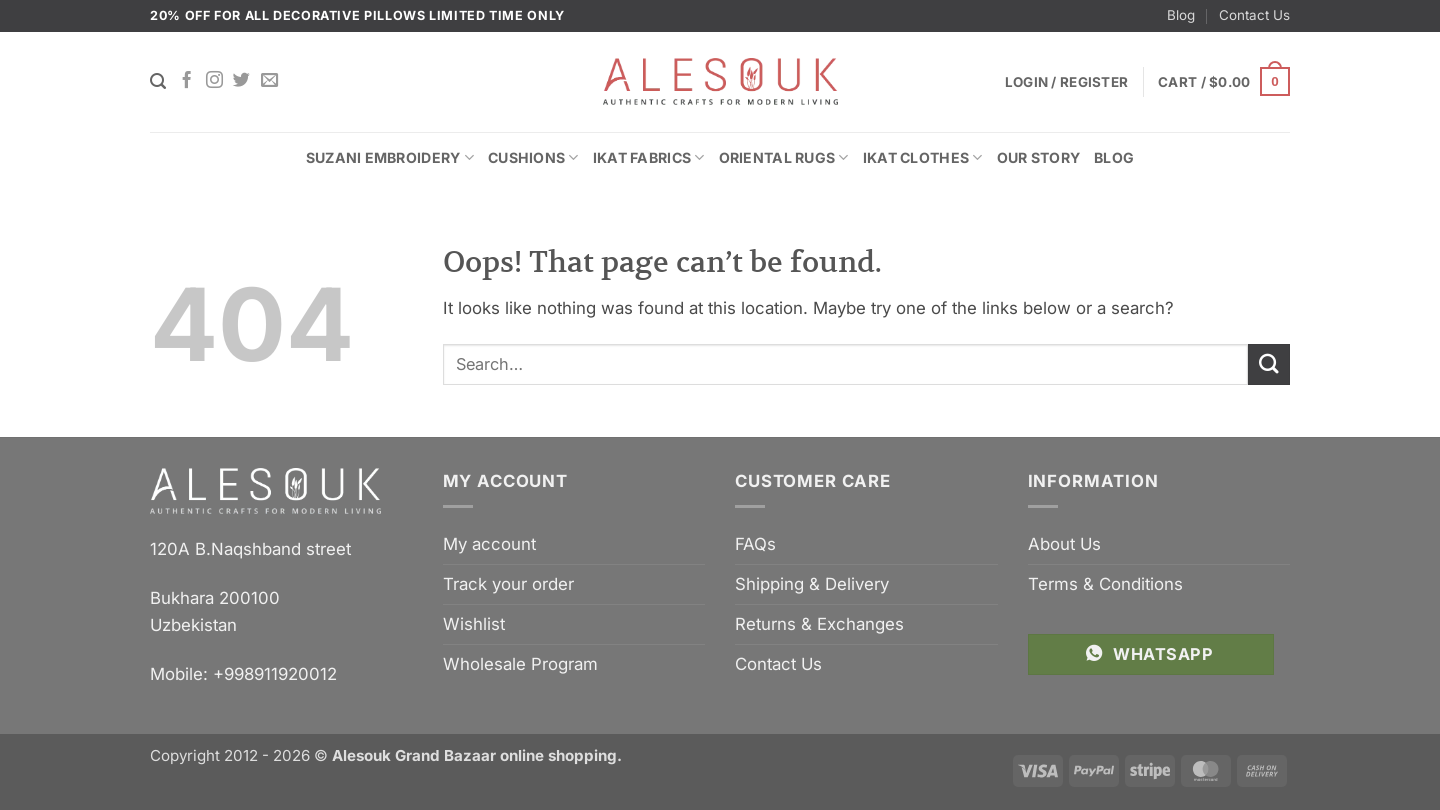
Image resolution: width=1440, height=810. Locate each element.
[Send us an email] (269, 81)
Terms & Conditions (1105, 584)
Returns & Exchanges (819, 624)
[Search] (158, 81)
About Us (1064, 544)
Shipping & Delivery (812, 584)
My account (489, 544)
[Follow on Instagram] (214, 81)
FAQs (755, 544)
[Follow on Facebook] (186, 81)
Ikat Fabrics (649, 157)
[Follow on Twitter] (241, 81)
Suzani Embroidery (390, 157)
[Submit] (1269, 364)
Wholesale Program (520, 664)
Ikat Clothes (923, 157)
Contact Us (1254, 15)
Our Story (1039, 157)
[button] (1224, 82)
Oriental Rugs (784, 157)
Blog (1181, 15)
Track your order (508, 584)
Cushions (533, 157)
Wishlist (474, 624)
